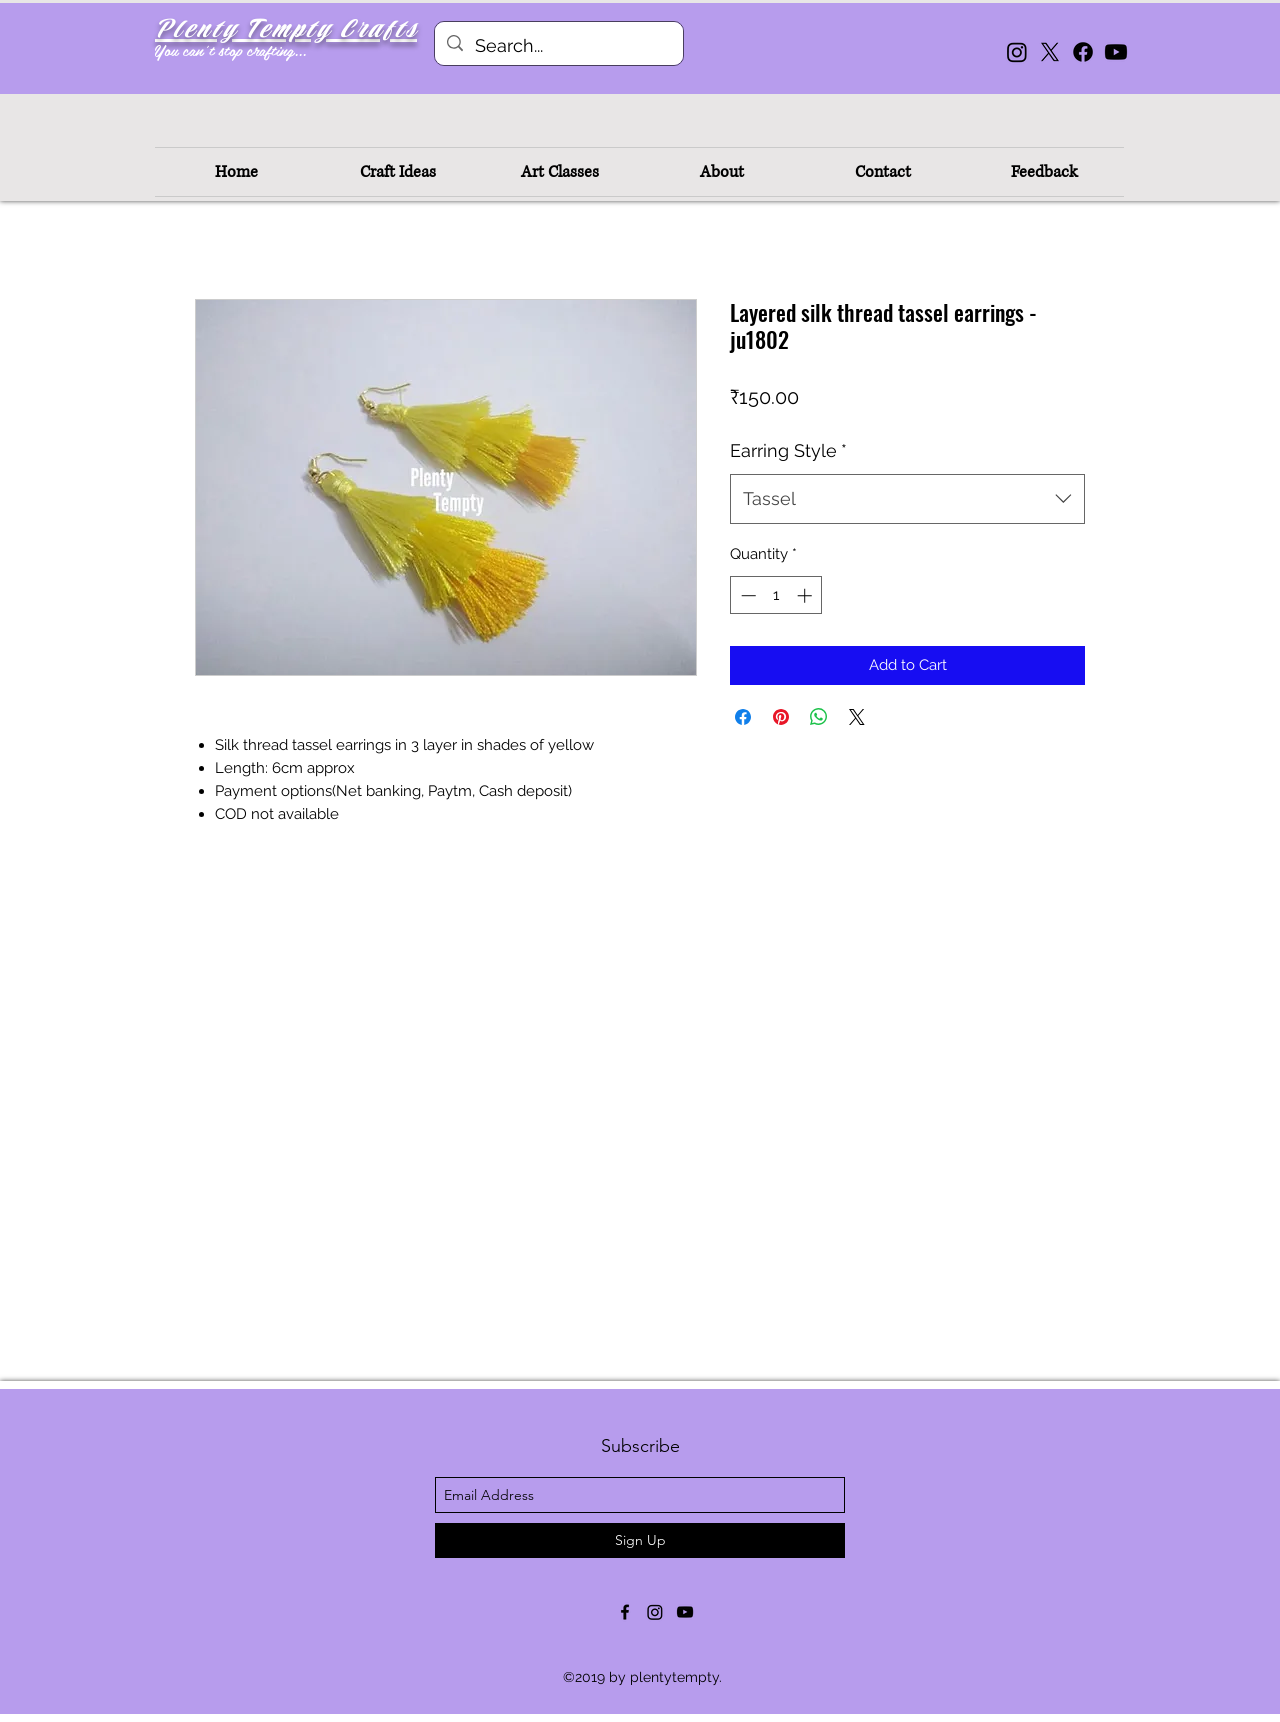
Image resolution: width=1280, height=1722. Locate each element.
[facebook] (625, 1612)
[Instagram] (1017, 52)
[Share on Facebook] (743, 717)
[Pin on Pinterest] (781, 717)
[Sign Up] (640, 1540)
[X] (1050, 52)
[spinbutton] (776, 595)
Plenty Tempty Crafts (286, 29)
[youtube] (685, 1612)
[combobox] (907, 499)
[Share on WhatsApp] (819, 717)
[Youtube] (1116, 52)
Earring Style (788, 450)
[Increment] (806, 595)
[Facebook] (1083, 52)
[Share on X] (857, 717)
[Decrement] (746, 595)
